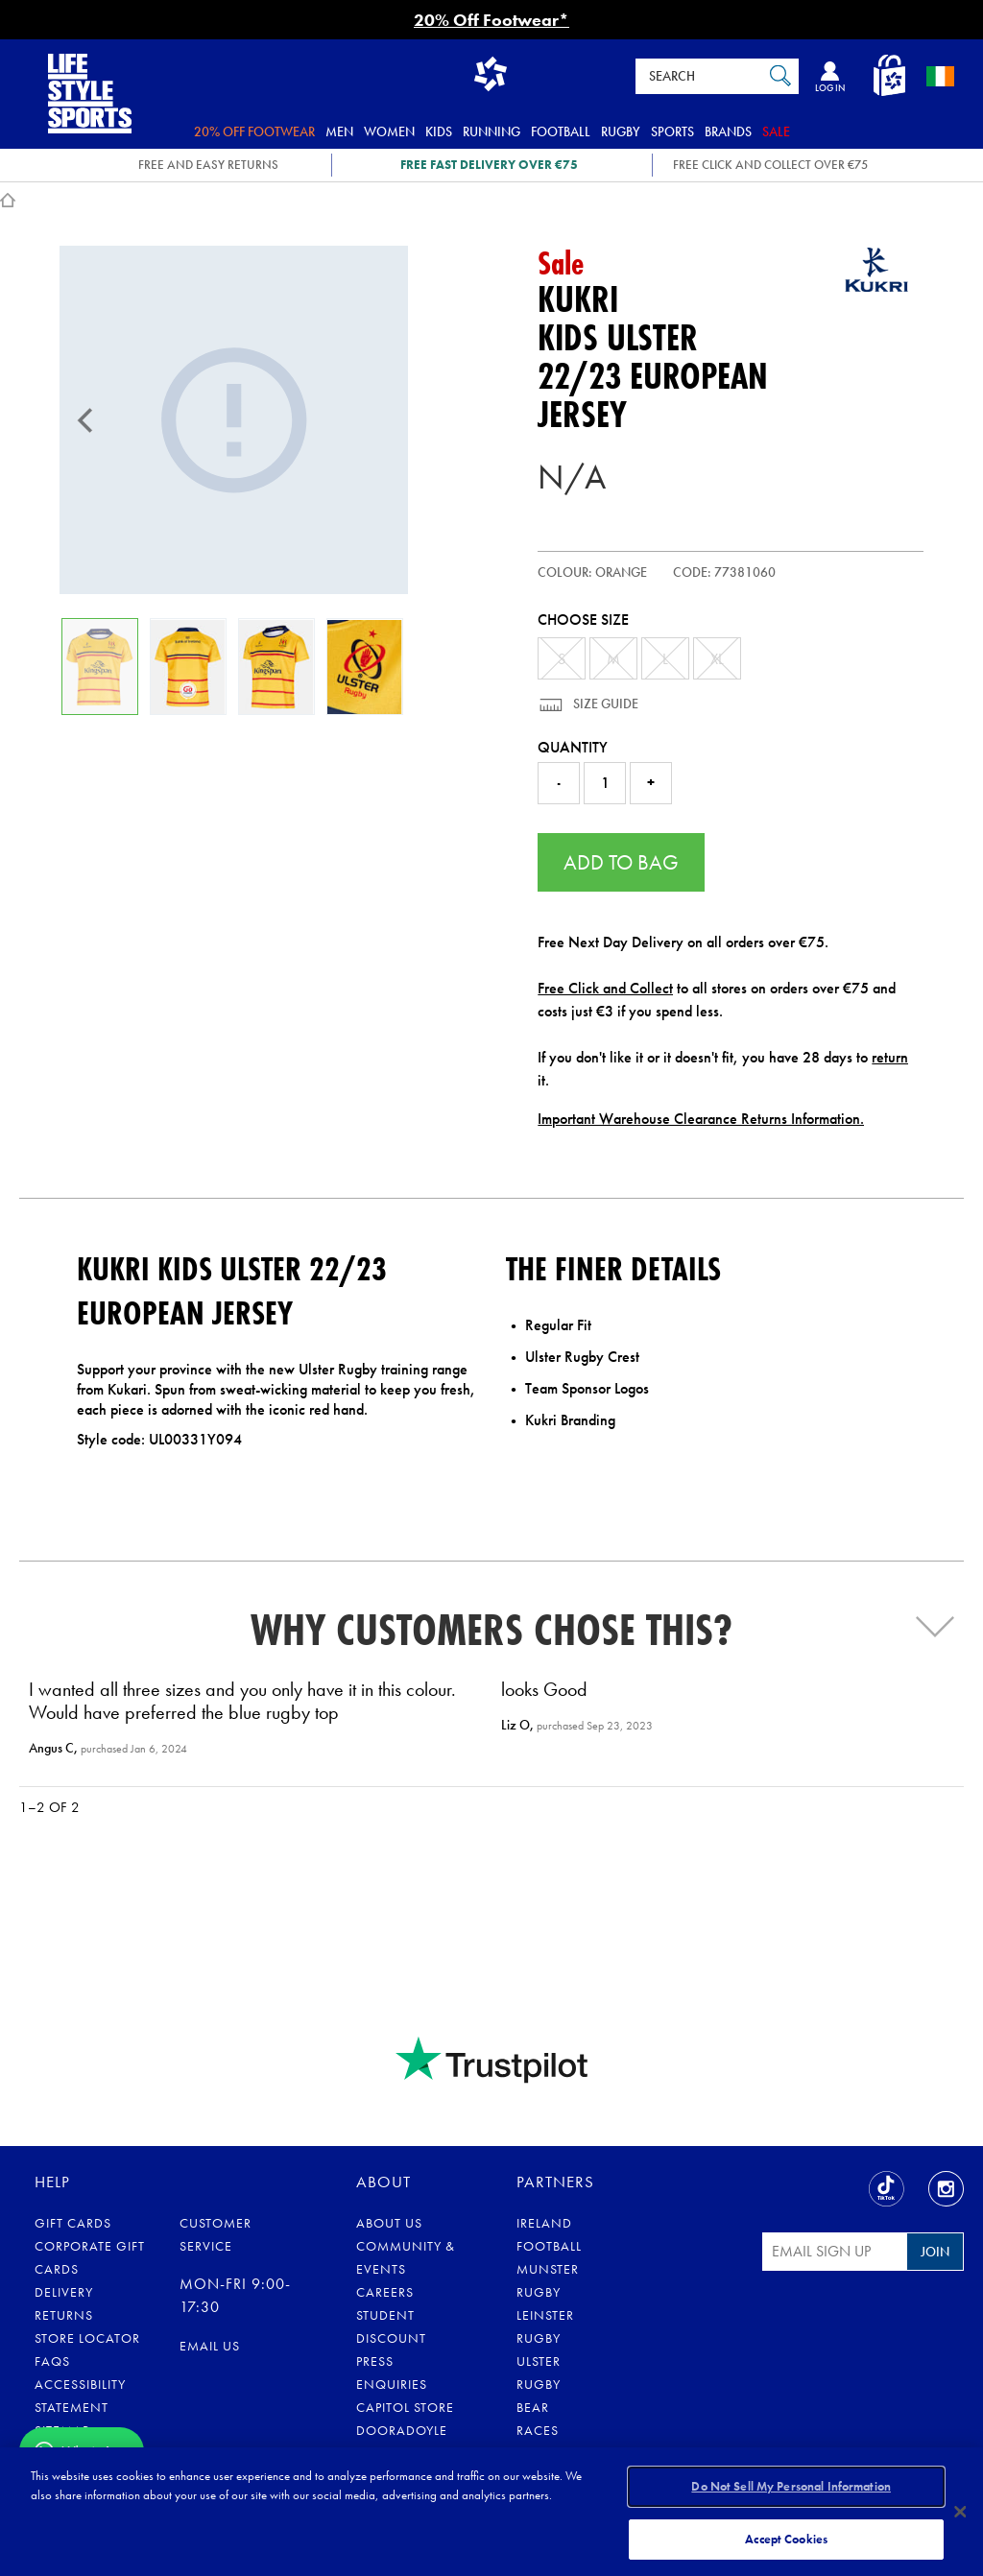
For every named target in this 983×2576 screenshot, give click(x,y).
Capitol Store (405, 2407)
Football (560, 131)
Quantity (573, 747)
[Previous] (85, 420)
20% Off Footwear (254, 131)
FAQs (52, 2361)
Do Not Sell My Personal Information (791, 2488)
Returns (64, 2315)
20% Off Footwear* (491, 20)
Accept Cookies (786, 2536)
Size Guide (604, 703)
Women (389, 131)
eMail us (210, 2345)
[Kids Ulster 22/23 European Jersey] (234, 420)
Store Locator (87, 2338)
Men (339, 131)
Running (491, 131)
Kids (438, 131)
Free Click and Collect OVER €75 (770, 164)
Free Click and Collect (605, 988)
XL (717, 659)
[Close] (960, 2510)
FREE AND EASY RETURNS (208, 164)
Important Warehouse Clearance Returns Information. (701, 1119)
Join (935, 2251)
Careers (385, 2292)
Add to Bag (621, 862)
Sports (672, 131)
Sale (776, 131)
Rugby (620, 131)
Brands (728, 131)
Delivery (64, 2292)
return (890, 1057)
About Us (389, 2222)
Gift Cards (73, 2222)
